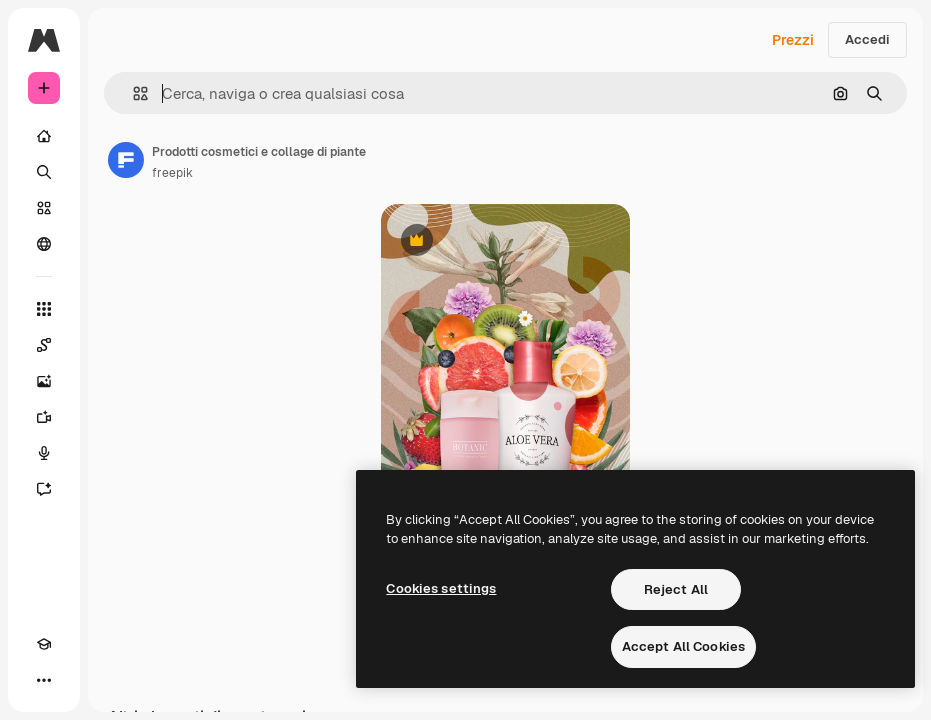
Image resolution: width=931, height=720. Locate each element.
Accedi (867, 39)
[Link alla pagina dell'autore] (126, 160)
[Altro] (44, 680)
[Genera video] (44, 417)
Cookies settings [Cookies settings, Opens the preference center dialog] (441, 588)
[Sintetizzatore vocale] (44, 453)
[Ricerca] (44, 172)
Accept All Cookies (683, 646)
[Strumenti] (44, 309)
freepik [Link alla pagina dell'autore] (172, 173)
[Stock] (44, 208)
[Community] (44, 244)
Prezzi (793, 40)
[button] (132, 93)
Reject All (676, 589)
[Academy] (44, 644)
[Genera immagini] (44, 381)
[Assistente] (44, 489)
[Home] (44, 136)
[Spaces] (44, 345)
